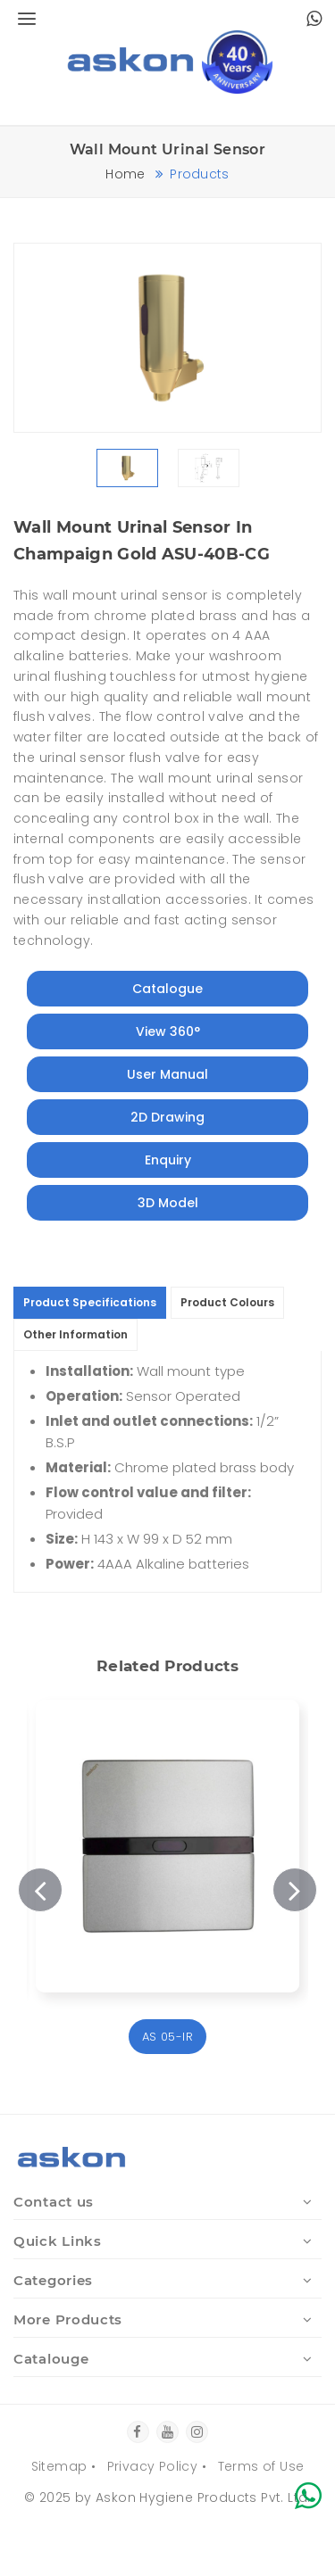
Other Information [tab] (75, 1334)
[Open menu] (24, 20)
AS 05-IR (167, 2036)
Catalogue (167, 989)
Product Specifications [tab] (89, 1302)
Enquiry (168, 1160)
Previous (40, 1890)
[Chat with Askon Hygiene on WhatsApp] (314, 20)
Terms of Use (261, 2466)
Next (294, 1890)
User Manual (167, 1074)
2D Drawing (167, 1117)
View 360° (168, 1031)
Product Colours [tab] (227, 1302)
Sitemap (59, 2466)
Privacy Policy (152, 2466)
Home (125, 174)
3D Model (168, 1203)
